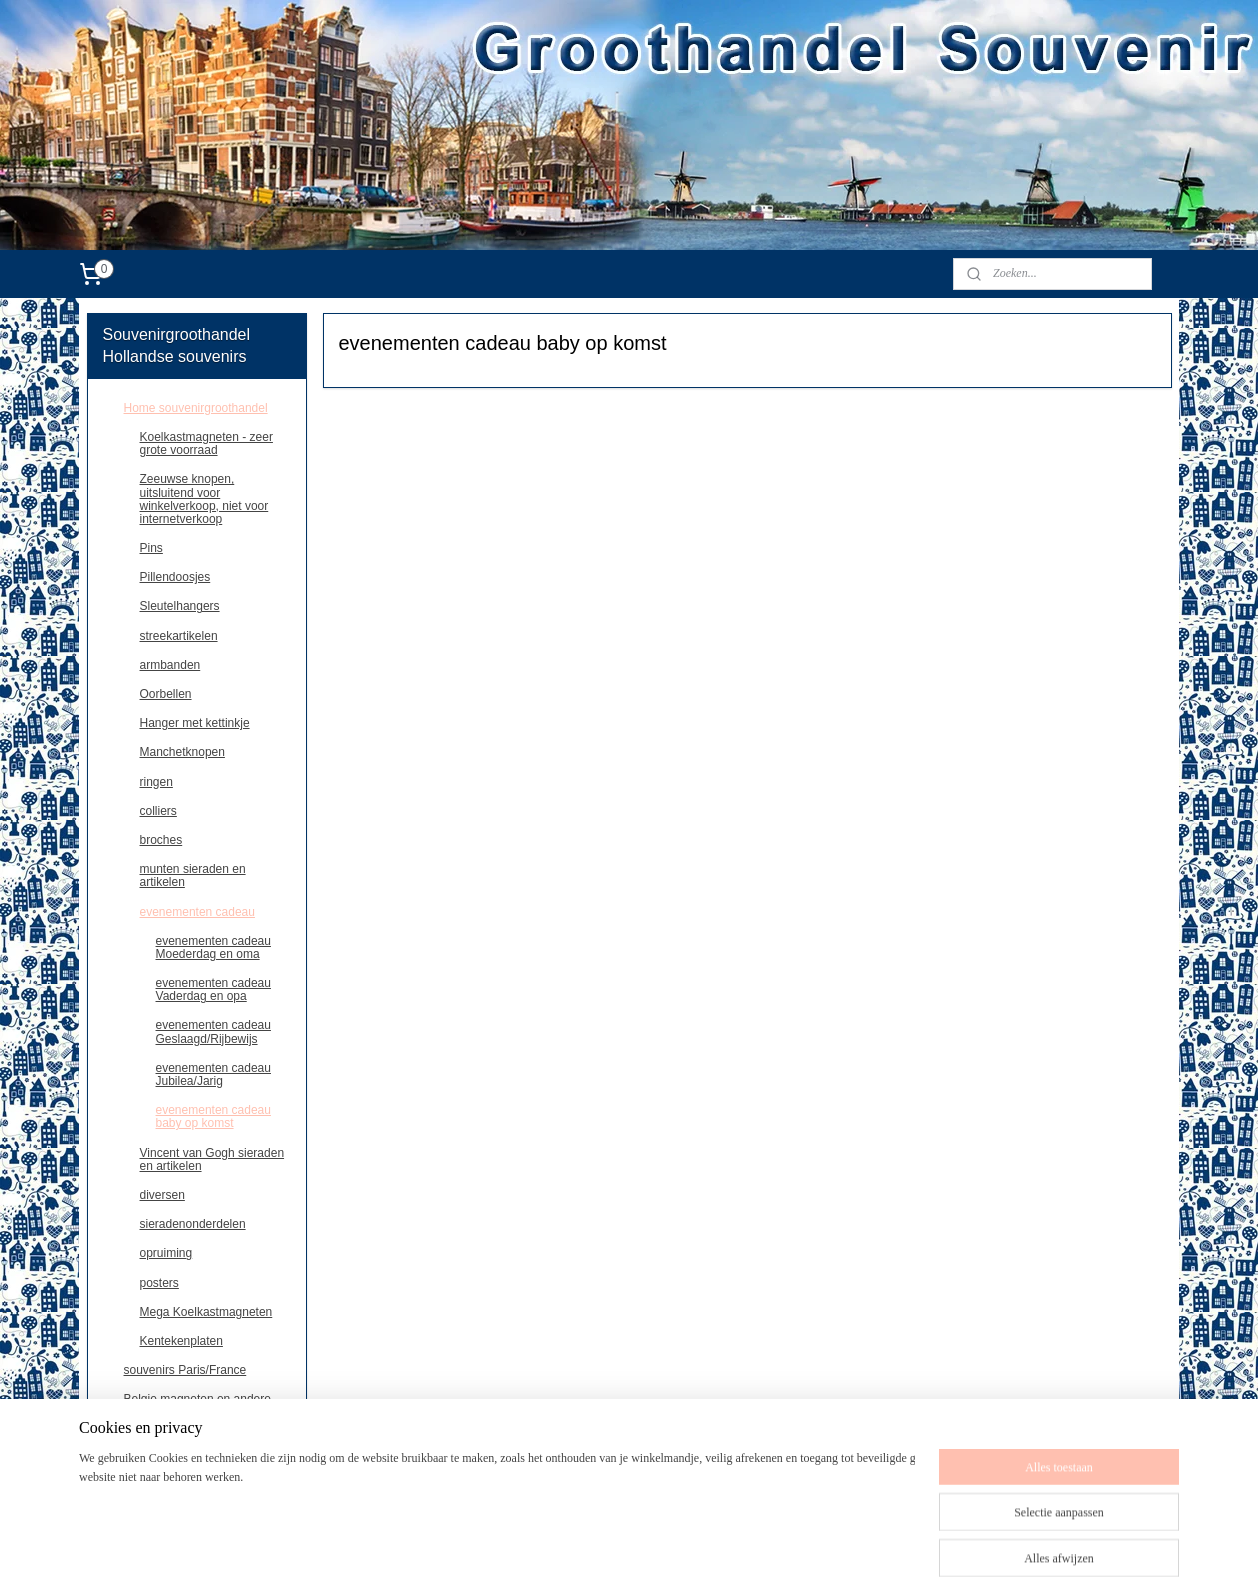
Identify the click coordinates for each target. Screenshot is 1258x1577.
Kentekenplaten (181, 1341)
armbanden (170, 665)
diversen (162, 1195)
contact (143, 1458)
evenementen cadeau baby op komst (213, 1116)
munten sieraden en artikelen (193, 875)
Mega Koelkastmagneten (206, 1312)
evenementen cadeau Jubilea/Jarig (213, 1074)
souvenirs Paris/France (185, 1370)
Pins (151, 548)
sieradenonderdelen (193, 1224)
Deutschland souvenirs (184, 1428)
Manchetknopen (182, 752)
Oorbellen (166, 694)
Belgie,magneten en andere (197, 1399)
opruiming (166, 1253)
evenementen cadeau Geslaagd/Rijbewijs (213, 1031)
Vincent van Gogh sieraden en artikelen (212, 1159)
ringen (156, 782)
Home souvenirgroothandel (196, 408)
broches (161, 840)
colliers (158, 811)
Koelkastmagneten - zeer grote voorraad (206, 443)
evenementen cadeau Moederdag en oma (213, 947)
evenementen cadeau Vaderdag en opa (213, 989)
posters (159, 1283)
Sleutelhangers (180, 606)
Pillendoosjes (175, 577)
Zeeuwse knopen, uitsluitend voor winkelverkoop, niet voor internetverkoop (204, 499)
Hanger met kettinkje (195, 723)
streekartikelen (179, 636)
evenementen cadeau (197, 912)
